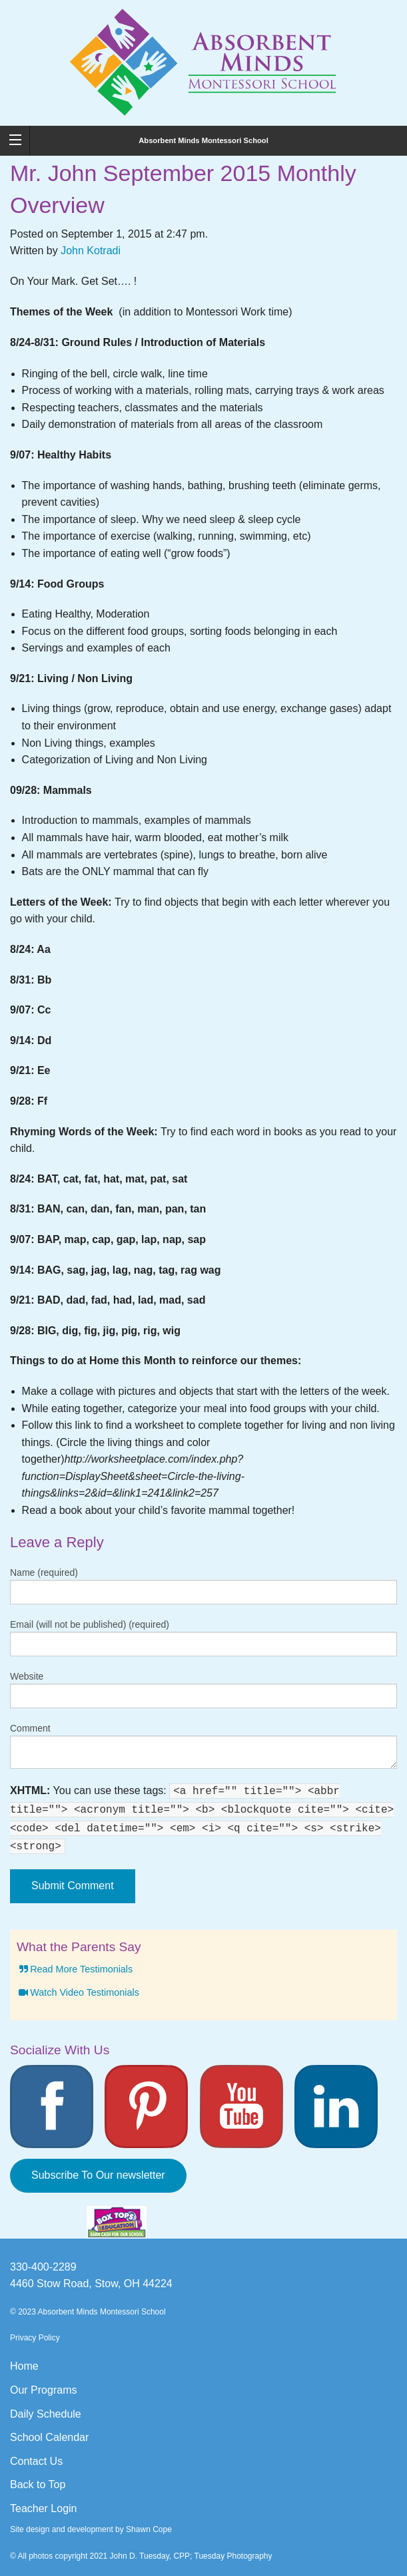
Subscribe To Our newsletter (98, 2175)
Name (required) (44, 1572)
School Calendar (49, 2437)
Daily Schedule (45, 2414)
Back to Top (37, 2484)
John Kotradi (91, 250)
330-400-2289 (43, 2267)
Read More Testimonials (75, 1969)
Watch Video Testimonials (78, 1992)
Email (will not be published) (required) (89, 1624)
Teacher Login (43, 2508)
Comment (30, 1728)
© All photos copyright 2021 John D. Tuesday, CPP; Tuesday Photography (141, 2556)
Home (24, 2366)
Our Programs (43, 2390)
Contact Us (36, 2461)
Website (26, 1676)
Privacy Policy (35, 2337)
